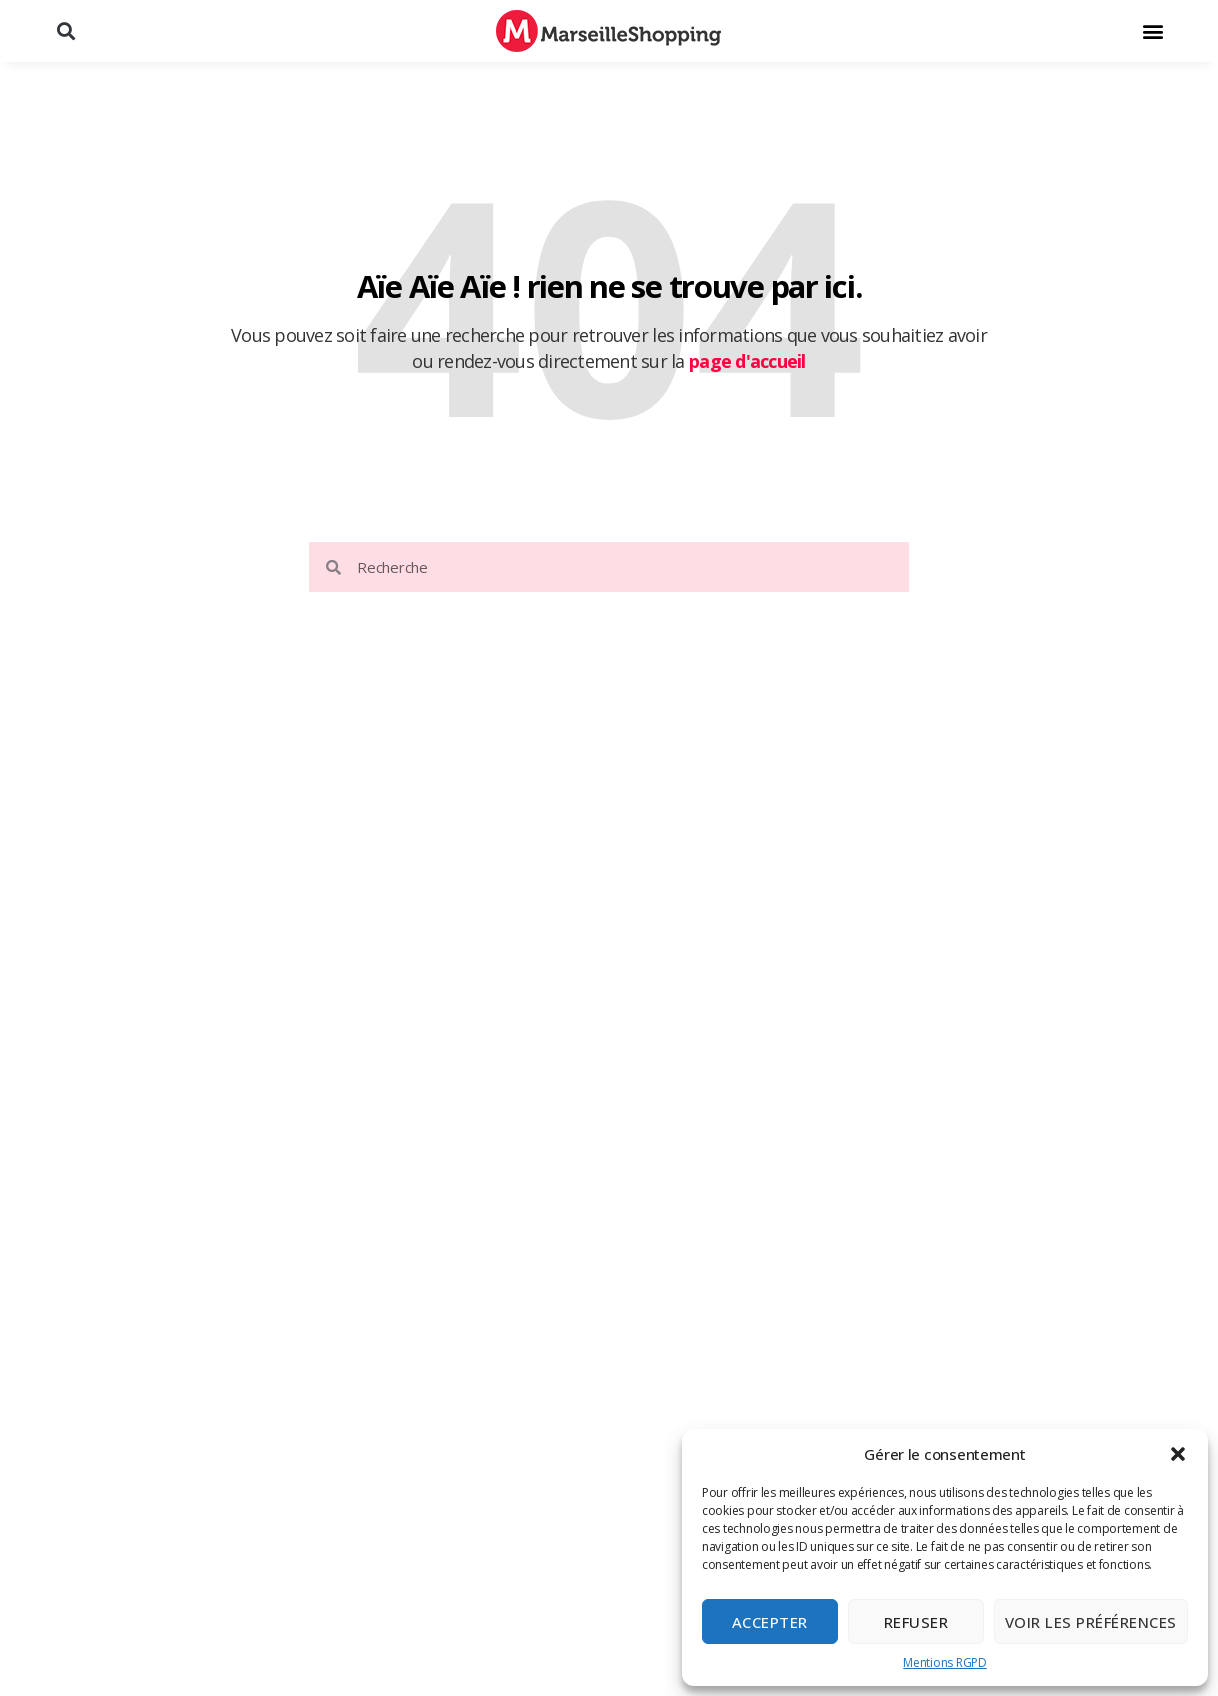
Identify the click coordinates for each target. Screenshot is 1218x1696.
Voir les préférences (1091, 1622)
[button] (1178, 1454)
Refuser (916, 1622)
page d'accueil (747, 361)
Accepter (770, 1622)
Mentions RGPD (945, 1662)
